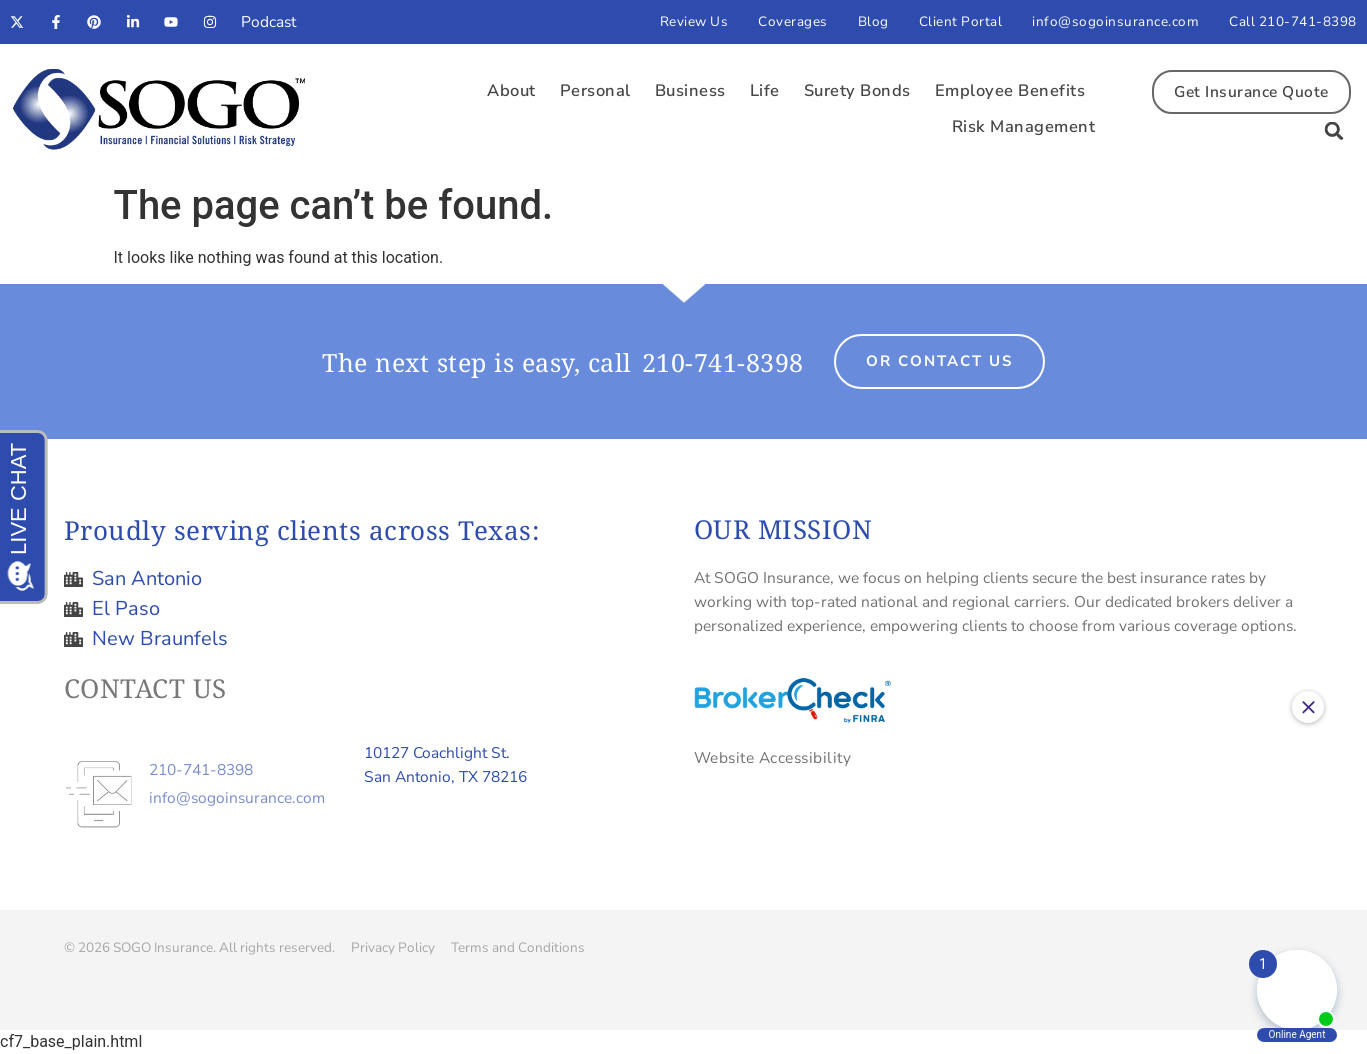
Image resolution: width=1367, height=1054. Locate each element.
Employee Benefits (1010, 90)
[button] (1334, 131)
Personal (595, 90)
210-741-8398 (723, 362)
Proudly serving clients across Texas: (302, 530)
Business (690, 90)
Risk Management (1024, 126)
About (511, 90)
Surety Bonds (857, 90)
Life (765, 90)
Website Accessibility (773, 757)
